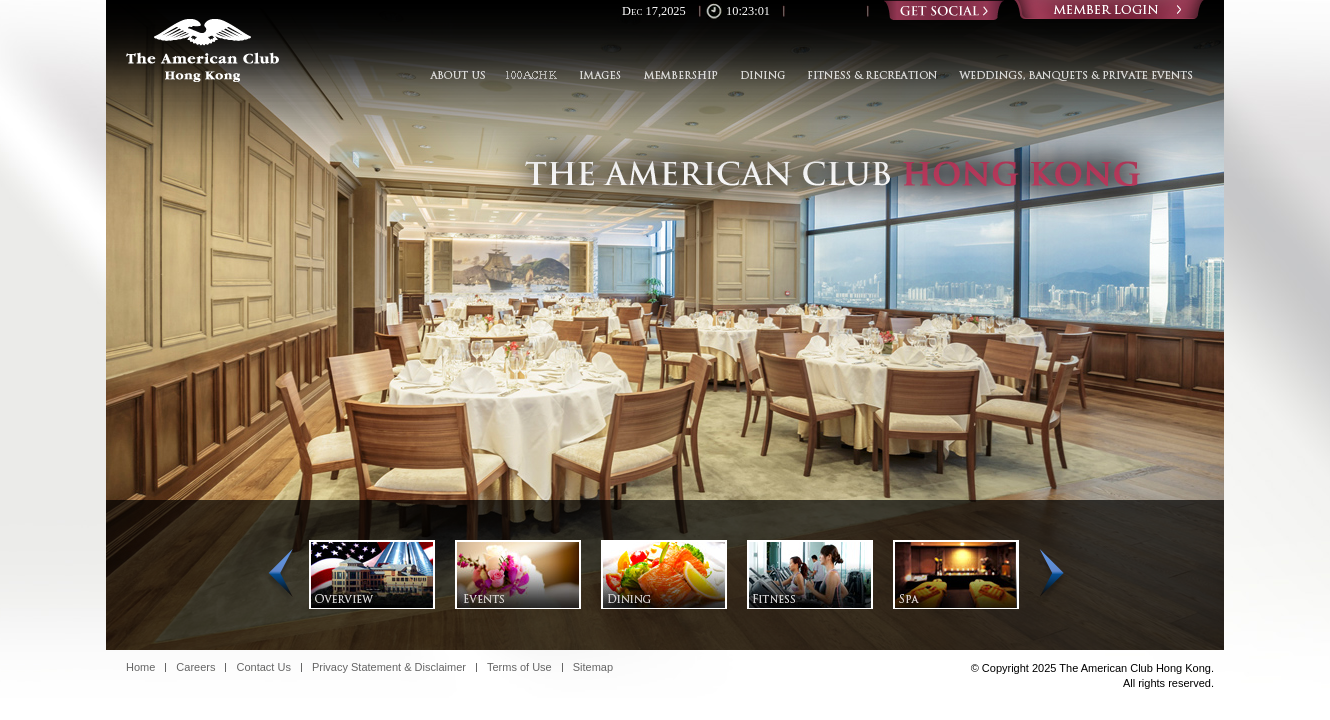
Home (140, 667)
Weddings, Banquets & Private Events (1071, 76)
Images (599, 76)
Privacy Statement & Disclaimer (389, 667)
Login (1109, 10)
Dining (762, 76)
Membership (679, 76)
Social (944, 10)
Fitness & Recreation (872, 76)
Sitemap (593, 667)
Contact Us (263, 667)
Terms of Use (519, 667)
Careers (195, 667)
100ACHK (531, 76)
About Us (462, 76)
